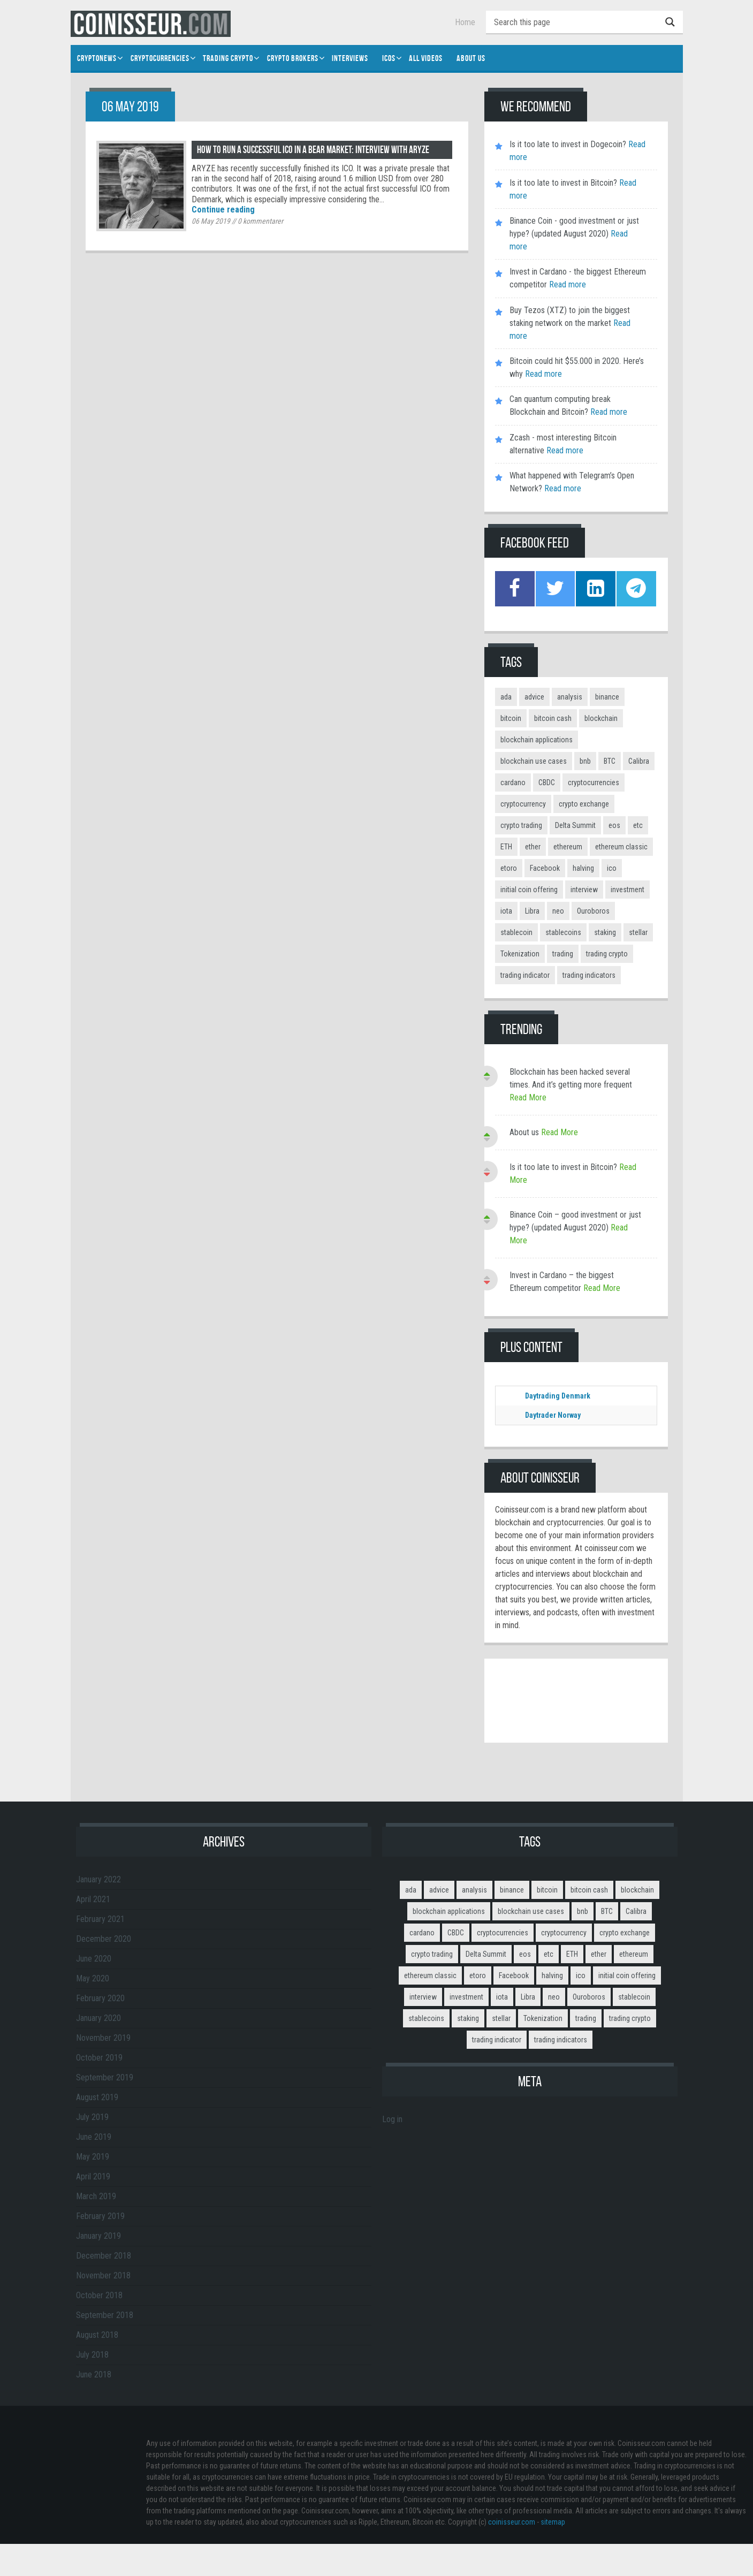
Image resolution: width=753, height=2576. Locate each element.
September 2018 (104, 2315)
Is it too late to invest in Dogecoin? (567, 144)
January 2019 (98, 2236)
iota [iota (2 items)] (506, 911)
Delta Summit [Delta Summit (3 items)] (575, 825)
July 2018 (92, 2355)
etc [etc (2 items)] (638, 825)
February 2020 (100, 1998)
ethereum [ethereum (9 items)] (567, 846)
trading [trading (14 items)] (562, 953)
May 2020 (92, 1978)
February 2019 (100, 2216)
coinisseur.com (511, 2522)
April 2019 (93, 2176)
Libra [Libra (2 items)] (532, 911)
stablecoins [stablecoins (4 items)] (563, 932)
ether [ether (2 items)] (533, 846)
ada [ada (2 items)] (506, 697)
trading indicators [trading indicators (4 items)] (588, 975)
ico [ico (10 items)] (612, 868)
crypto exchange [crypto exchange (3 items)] (584, 804)
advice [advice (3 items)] (534, 697)
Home (465, 22)
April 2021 (93, 1899)
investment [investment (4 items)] (627, 889)
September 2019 (104, 2077)
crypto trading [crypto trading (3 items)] (521, 825)
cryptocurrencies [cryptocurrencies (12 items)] (593, 782)
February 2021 (100, 1919)
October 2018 (99, 2295)
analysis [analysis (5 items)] (569, 697)
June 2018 (93, 2374)
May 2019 (92, 2157)
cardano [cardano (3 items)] (513, 782)
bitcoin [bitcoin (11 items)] (510, 718)
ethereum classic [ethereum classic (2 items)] (621, 846)
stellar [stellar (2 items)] (638, 932)
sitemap (553, 2522)
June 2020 (93, 1959)
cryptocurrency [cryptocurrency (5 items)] (523, 804)
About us (524, 1132)
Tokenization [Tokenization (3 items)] (519, 953)
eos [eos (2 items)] (614, 825)
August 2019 (97, 2097)
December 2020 (103, 1939)
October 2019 (99, 2058)
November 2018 (103, 2275)
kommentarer (260, 221)
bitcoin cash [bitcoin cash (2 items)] (553, 718)
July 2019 (92, 2117)
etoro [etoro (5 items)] (508, 868)
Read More (527, 1097)
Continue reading (223, 209)
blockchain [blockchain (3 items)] (601, 718)
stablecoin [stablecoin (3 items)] (516, 932)
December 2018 (103, 2256)
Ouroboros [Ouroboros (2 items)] (593, 911)
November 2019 (103, 2038)
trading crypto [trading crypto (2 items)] (607, 953)
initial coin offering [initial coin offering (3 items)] (529, 889)
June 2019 (93, 2137)
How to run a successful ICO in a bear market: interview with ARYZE (316, 150)
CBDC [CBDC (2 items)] (546, 782)
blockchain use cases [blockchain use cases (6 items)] (533, 761)
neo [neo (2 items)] (558, 911)
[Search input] (577, 22)
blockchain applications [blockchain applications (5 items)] (536, 739)
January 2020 (98, 2018)
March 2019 (96, 2196)
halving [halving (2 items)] (583, 868)
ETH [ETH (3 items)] (506, 846)
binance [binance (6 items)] (607, 697)
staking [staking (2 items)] (605, 932)
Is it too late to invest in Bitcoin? (563, 183)
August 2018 (97, 2335)
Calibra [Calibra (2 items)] (638, 761)
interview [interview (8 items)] (584, 889)
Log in (392, 2119)
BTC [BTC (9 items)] (609, 761)
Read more (566, 284)
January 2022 (98, 1879)
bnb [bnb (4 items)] (585, 761)
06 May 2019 (211, 221)
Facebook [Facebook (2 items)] (545, 868)
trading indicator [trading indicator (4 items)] (525, 975)
